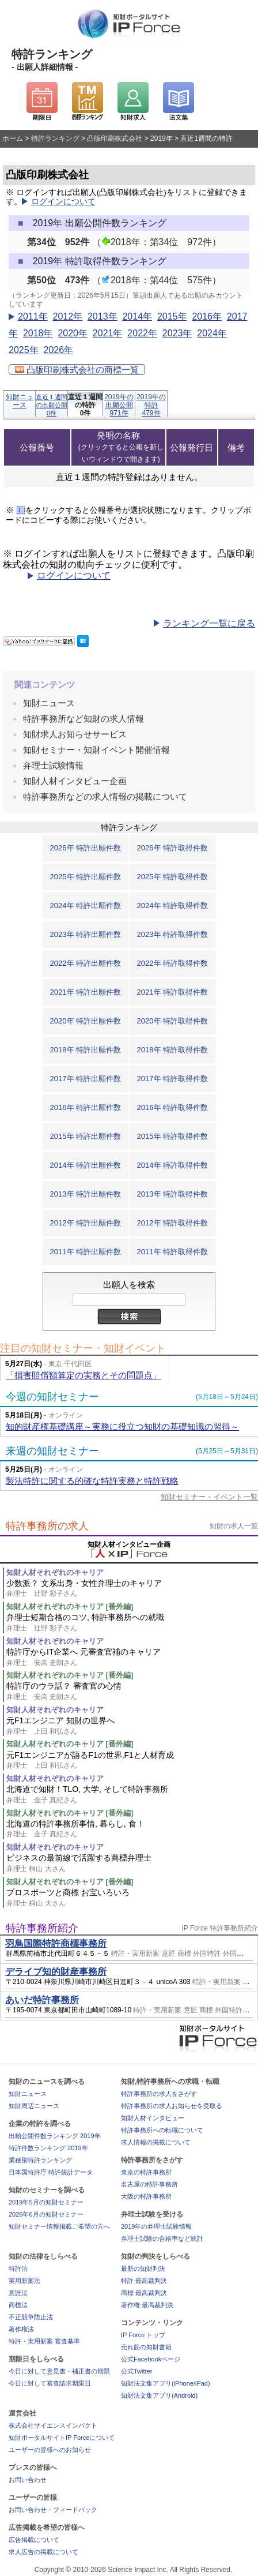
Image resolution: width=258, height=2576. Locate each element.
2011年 (33, 316)
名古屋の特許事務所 (149, 2184)
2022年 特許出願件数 (86, 963)
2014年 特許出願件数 (86, 1165)
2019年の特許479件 (151, 405)
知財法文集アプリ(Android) (159, 2395)
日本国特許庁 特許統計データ (51, 2172)
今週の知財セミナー (52, 1397)
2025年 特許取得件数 (172, 876)
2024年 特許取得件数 (172, 905)
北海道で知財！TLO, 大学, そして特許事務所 (132, 1794)
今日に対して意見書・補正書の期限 (59, 2371)
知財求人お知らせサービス (75, 734)
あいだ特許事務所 (42, 2000)
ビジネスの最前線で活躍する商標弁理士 (132, 1863)
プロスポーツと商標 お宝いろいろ (132, 1898)
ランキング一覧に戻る (209, 623)
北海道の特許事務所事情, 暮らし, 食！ (132, 1829)
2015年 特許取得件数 (172, 1136)
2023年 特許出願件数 (86, 934)
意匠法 (18, 2292)
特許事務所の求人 (47, 1526)
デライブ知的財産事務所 (56, 1972)
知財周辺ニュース (34, 2105)
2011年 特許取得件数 (172, 1251)
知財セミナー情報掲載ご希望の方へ (59, 2226)
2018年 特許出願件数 (86, 1049)
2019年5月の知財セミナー (46, 2202)
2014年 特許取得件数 (172, 1165)
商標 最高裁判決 (144, 2292)
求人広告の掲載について (43, 2551)
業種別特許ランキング (40, 2160)
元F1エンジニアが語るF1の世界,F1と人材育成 (132, 1760)
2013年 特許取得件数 (172, 1194)
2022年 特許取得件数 (172, 963)
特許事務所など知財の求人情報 (83, 718)
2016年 (207, 316)
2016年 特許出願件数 (86, 1107)
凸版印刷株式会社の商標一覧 (77, 369)
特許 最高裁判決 (144, 2280)
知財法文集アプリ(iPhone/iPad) (165, 2383)
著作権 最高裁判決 (147, 2304)
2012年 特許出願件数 (86, 1222)
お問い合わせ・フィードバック (53, 2509)
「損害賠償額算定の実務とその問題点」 (83, 1375)
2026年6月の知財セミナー (46, 2214)
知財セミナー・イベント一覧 (209, 1497)
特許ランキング (55, 138)
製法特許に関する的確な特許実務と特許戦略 (92, 1481)
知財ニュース (19, 401)
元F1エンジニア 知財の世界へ (132, 1726)
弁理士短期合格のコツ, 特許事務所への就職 (132, 1623)
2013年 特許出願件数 (86, 1194)
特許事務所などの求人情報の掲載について (105, 796)
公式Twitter (136, 2371)
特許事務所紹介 (42, 1928)
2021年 (108, 333)
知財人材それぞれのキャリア (55, 1572)
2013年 (102, 316)
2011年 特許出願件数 (86, 1251)
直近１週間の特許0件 (85, 405)
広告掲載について (34, 2539)
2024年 (212, 333)
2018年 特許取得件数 (172, 1049)
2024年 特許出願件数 (86, 905)
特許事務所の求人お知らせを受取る (171, 2105)
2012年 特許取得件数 (172, 1222)
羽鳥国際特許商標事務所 (56, 1943)
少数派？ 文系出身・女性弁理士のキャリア (132, 1588)
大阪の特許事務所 (146, 2196)
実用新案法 (24, 2280)
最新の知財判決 (143, 2268)
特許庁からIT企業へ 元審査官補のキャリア (132, 1657)
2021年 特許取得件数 (172, 992)
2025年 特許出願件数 (86, 876)
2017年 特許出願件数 (86, 1078)
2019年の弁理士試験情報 (156, 2226)
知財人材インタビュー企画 (75, 781)
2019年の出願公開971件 (119, 405)
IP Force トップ (143, 2334)
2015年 (172, 316)
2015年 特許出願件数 (86, 1136)
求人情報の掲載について (156, 2142)
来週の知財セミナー (52, 1451)
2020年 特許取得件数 (172, 1021)
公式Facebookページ (150, 2359)
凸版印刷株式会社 (114, 138)
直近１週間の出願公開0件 (51, 405)
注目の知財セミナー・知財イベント (83, 1348)
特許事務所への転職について (162, 2130)
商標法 (18, 2304)
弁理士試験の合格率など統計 (162, 2238)
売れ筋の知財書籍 (146, 2346)
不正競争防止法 (31, 2316)
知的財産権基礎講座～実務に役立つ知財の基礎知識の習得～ (122, 1426)
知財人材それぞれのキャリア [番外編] (69, 1606)
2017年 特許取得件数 (172, 1078)
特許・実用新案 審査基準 (44, 2341)
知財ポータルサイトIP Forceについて (62, 2437)
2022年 (142, 333)
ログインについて (63, 201)
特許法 (18, 2268)
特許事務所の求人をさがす (159, 2093)
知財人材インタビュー (152, 2117)
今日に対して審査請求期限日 (50, 2383)
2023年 (177, 333)
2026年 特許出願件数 (86, 847)
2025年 (24, 350)
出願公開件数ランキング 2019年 (55, 2135)
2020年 (73, 333)
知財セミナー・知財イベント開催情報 (96, 750)
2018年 (38, 333)
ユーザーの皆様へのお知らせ (50, 2449)
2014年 (137, 316)
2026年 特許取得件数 (172, 847)
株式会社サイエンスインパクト (53, 2425)
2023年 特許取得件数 (172, 934)
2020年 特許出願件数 (86, 1021)
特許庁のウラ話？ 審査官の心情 (132, 1691)
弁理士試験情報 (53, 765)
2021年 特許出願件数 (86, 992)
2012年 (67, 316)
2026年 (58, 350)
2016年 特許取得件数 (172, 1107)
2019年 (161, 138)
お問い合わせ (28, 2479)
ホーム (12, 138)
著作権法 (21, 2329)
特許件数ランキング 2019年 (48, 2147)
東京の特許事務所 (146, 2172)
